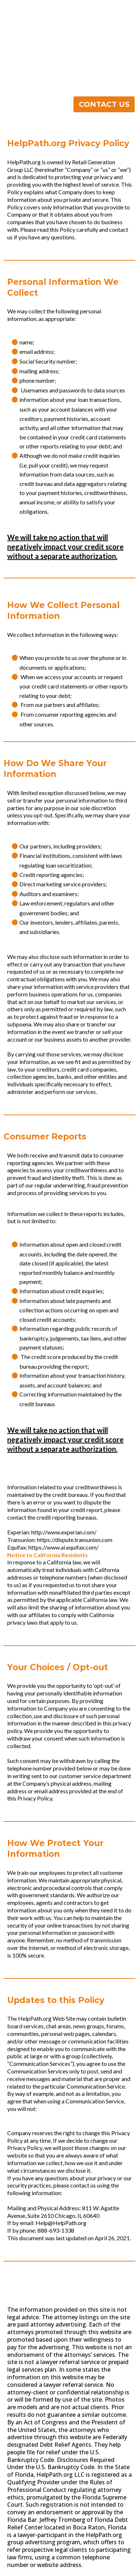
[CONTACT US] (104, 46)
